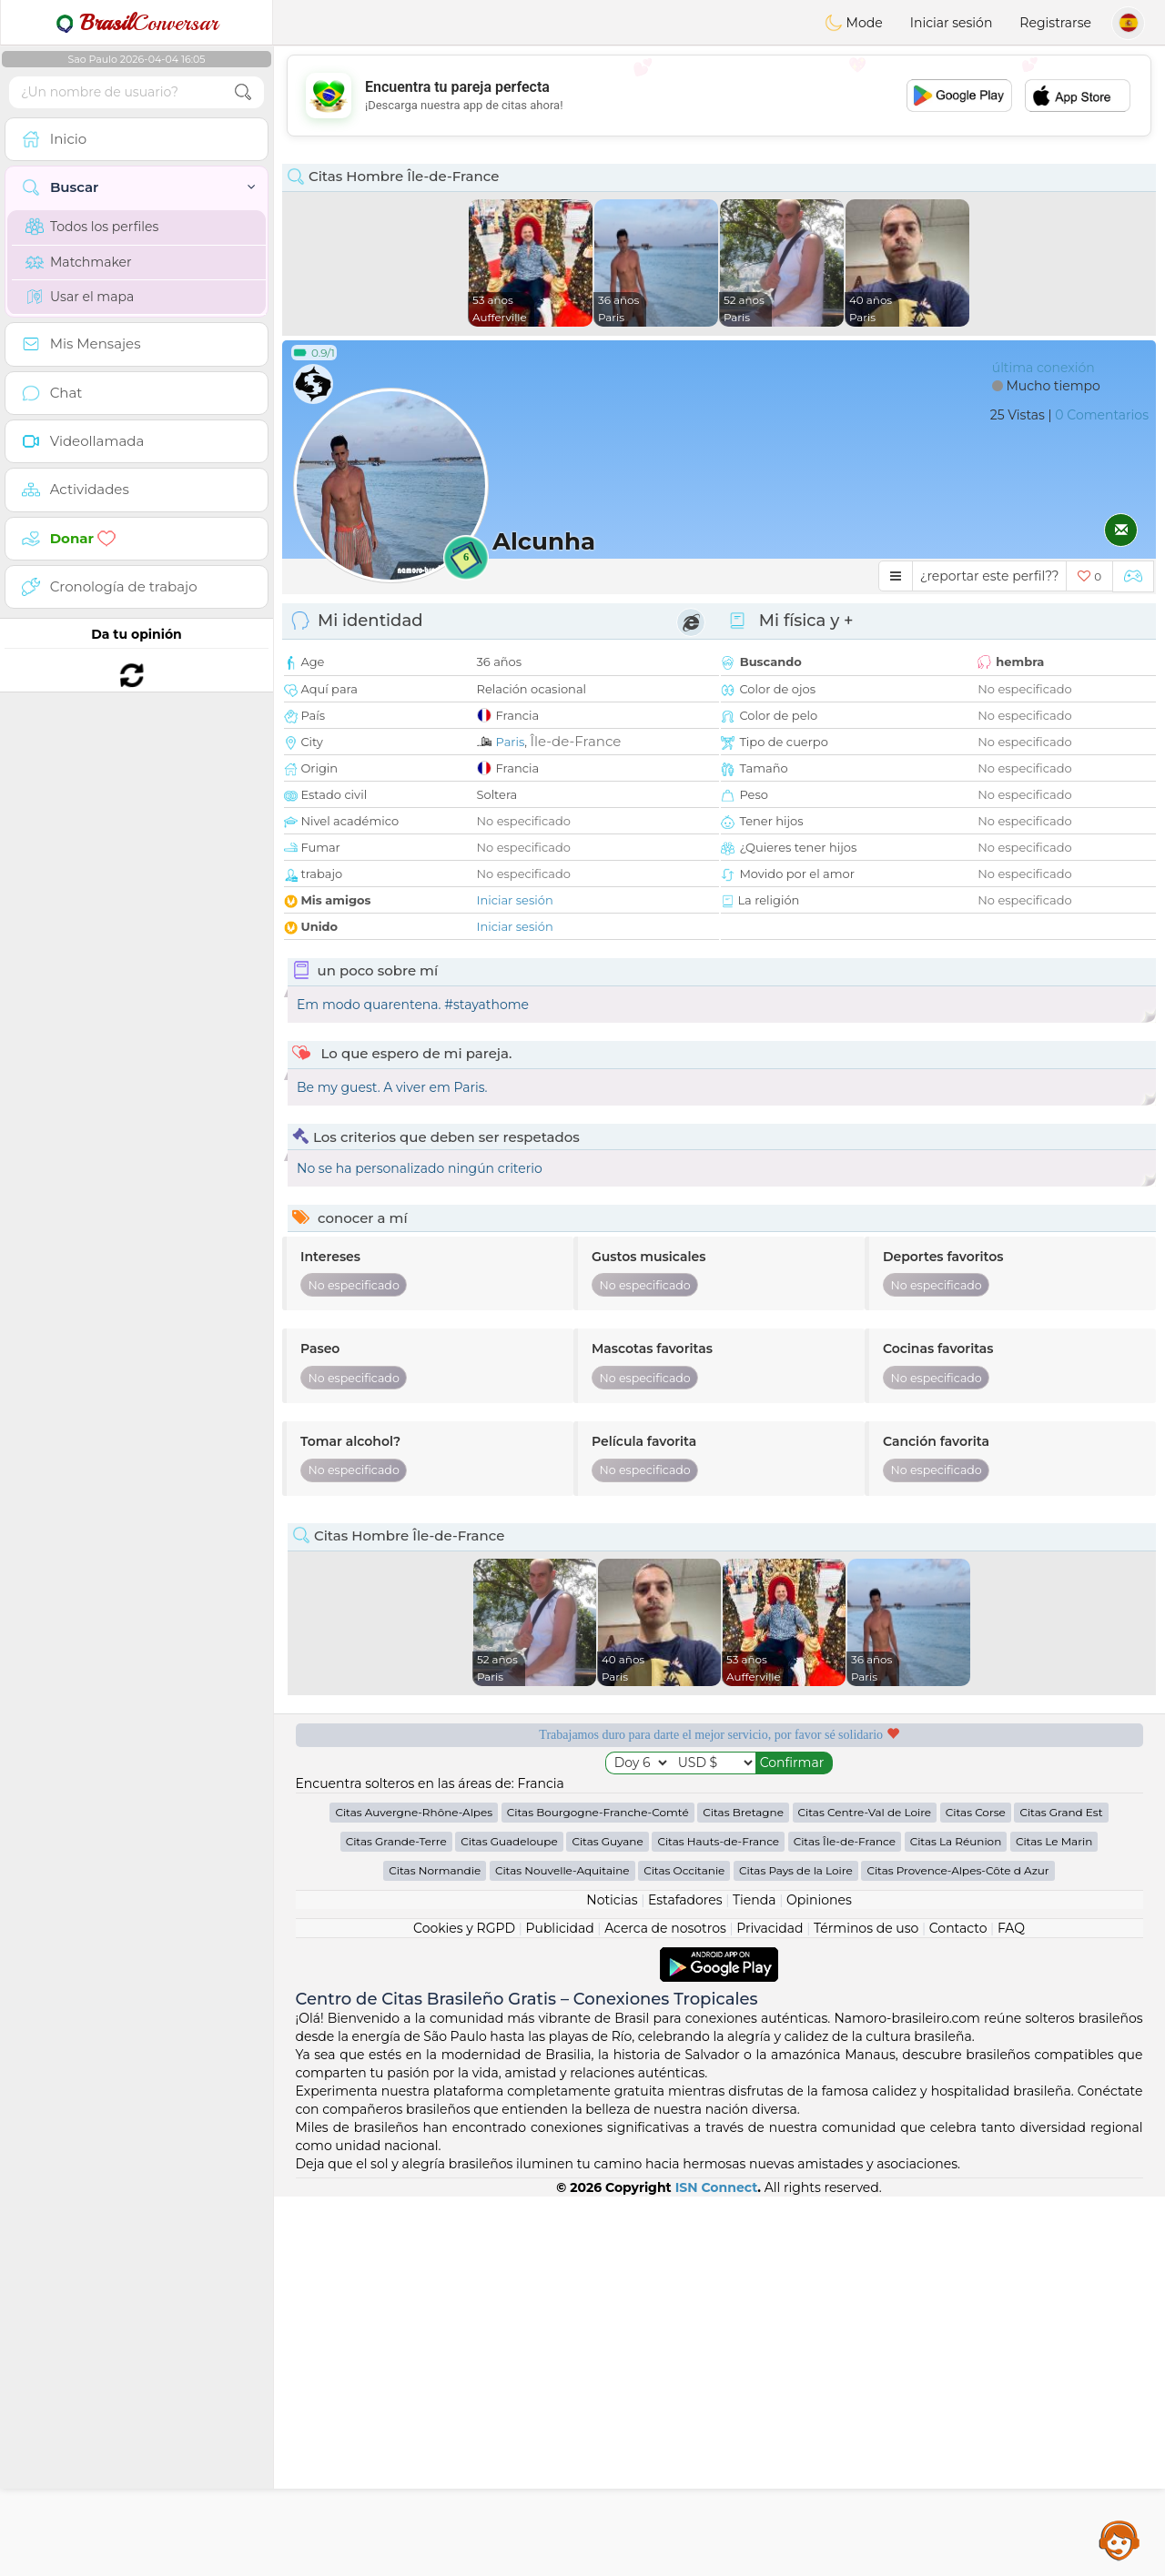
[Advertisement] (719, 95)
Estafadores (685, 2279)
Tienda (754, 2279)
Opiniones (819, 2279)
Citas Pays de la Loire (796, 2250)
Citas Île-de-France (845, 2220)
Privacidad (769, 2307)
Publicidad (559, 2307)
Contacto (958, 2307)
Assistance (1119, 2539)
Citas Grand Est (1060, 2191)
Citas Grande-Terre (396, 2220)
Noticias (611, 2279)
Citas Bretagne (743, 2191)
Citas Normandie (435, 2250)
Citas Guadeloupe (509, 2220)
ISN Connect (716, 2567)
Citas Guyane (607, 2220)
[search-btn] (243, 92)
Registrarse (1055, 23)
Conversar (137, 22)
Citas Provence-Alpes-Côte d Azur (957, 2250)
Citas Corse (976, 2191)
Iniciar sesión (951, 23)
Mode (854, 23)
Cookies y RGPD (464, 2307)
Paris (510, 741)
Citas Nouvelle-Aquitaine (562, 2250)
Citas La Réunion (956, 2220)
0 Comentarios (1102, 415)
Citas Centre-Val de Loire (865, 2191)
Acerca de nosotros (665, 2307)
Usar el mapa (79, 297)
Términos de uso (866, 2307)
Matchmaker (78, 262)
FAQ (1011, 2307)
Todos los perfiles (91, 226)
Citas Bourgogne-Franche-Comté (598, 2191)
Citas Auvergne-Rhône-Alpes (413, 2191)
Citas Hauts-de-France (718, 2220)
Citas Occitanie (683, 2250)
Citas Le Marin (1054, 2220)
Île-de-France (575, 741)
